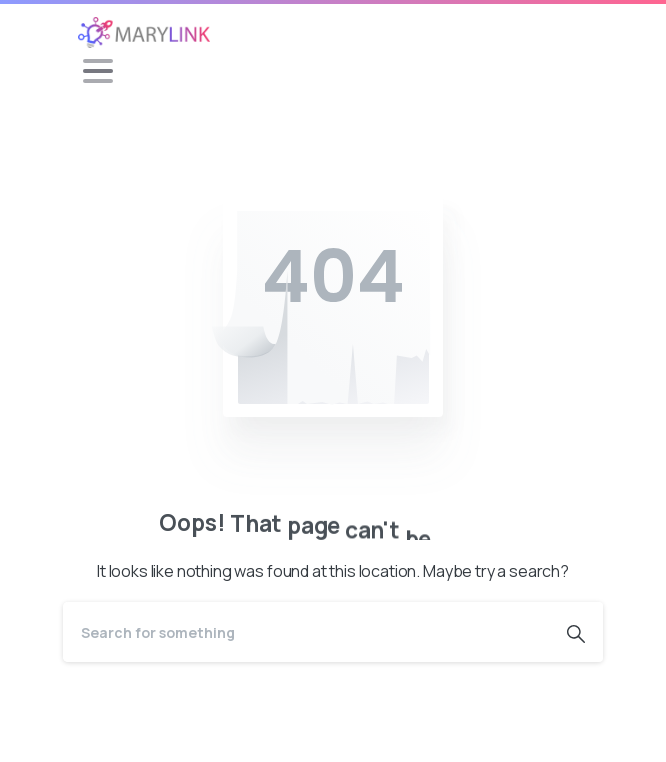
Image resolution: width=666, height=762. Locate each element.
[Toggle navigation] (98, 71)
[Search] (306, 632)
